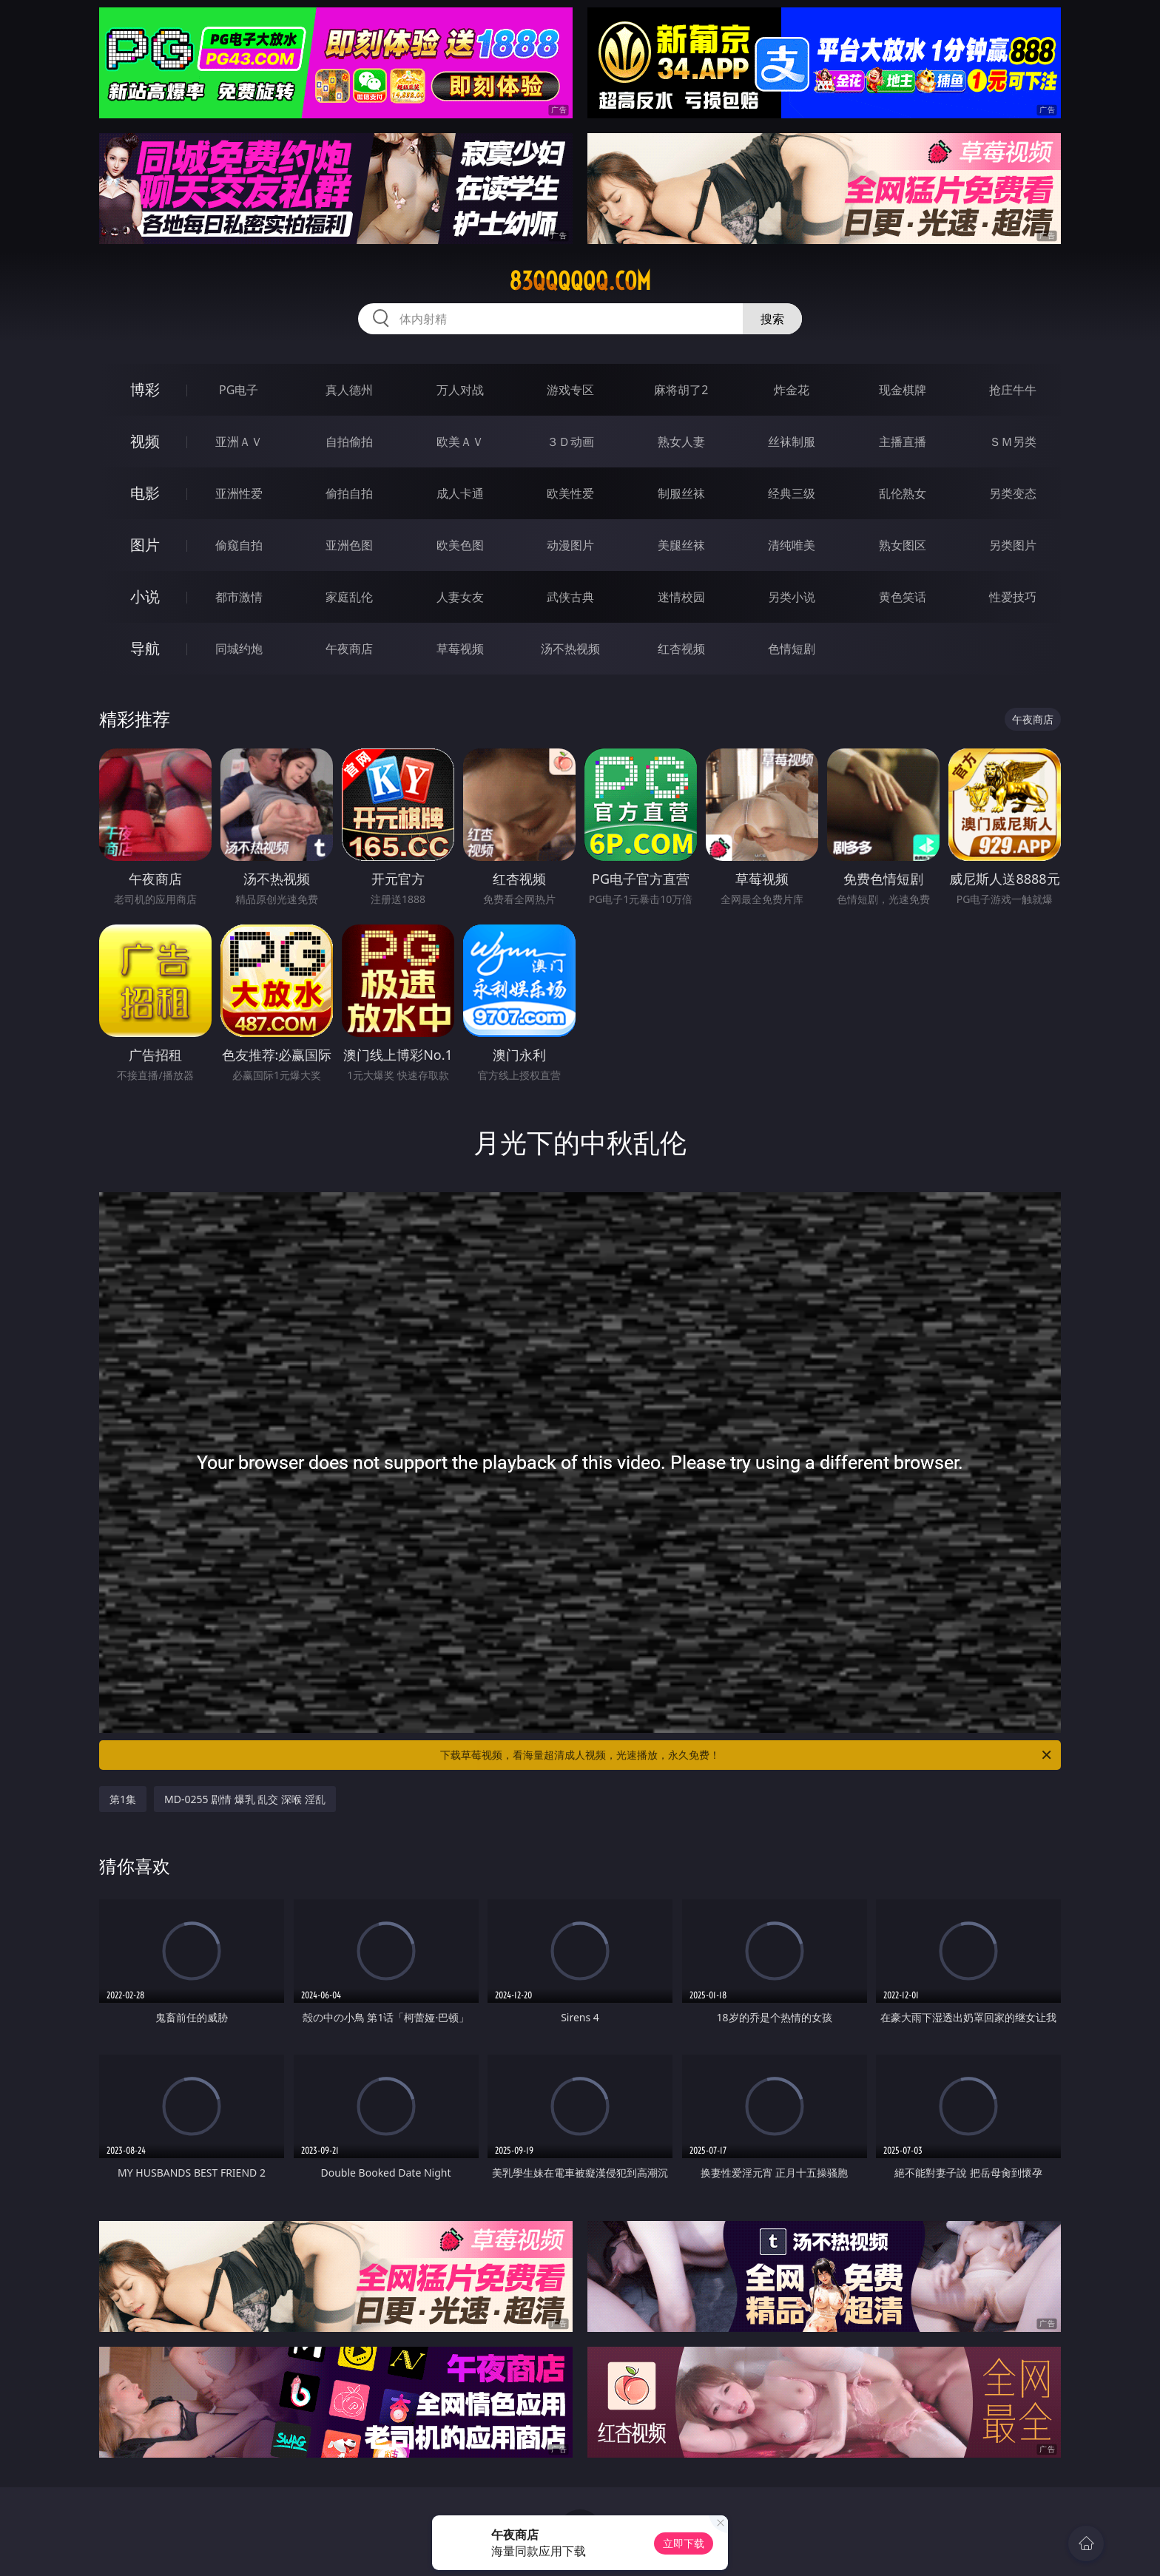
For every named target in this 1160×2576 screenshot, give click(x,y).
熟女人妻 (681, 441)
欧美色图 (460, 545)
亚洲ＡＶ (239, 441)
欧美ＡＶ (460, 441)
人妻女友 (460, 597)
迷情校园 (681, 597)
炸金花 (791, 390)
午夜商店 (349, 648)
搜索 (772, 319)
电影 (145, 493)
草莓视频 (460, 648)
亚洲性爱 (239, 493)
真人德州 (349, 390)
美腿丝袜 (681, 545)
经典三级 (791, 493)
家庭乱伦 (349, 597)
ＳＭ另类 (1012, 441)
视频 (145, 441)
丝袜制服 (791, 441)
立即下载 (683, 2543)
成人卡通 (460, 493)
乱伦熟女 (902, 493)
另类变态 (1012, 493)
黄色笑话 (902, 597)
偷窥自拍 (239, 545)
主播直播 (902, 441)
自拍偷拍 (349, 441)
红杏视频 (681, 648)
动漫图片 (570, 545)
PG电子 (238, 390)
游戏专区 (570, 390)
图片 (145, 545)
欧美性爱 (570, 493)
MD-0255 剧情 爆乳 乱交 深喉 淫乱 (245, 1799)
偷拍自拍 (349, 493)
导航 (145, 648)
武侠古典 (570, 597)
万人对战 (460, 390)
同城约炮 (239, 648)
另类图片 (1012, 545)
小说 (145, 596)
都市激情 (239, 597)
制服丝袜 (681, 493)
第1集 (122, 1799)
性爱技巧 (1012, 597)
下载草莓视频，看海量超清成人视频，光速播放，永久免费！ (746, 1755)
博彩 (145, 389)
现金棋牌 (902, 390)
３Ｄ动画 (570, 441)
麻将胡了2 (681, 390)
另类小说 (791, 597)
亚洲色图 (349, 545)
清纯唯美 (791, 545)
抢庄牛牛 (1012, 390)
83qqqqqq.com (580, 281)
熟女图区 (902, 545)
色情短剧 (791, 648)
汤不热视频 (570, 648)
